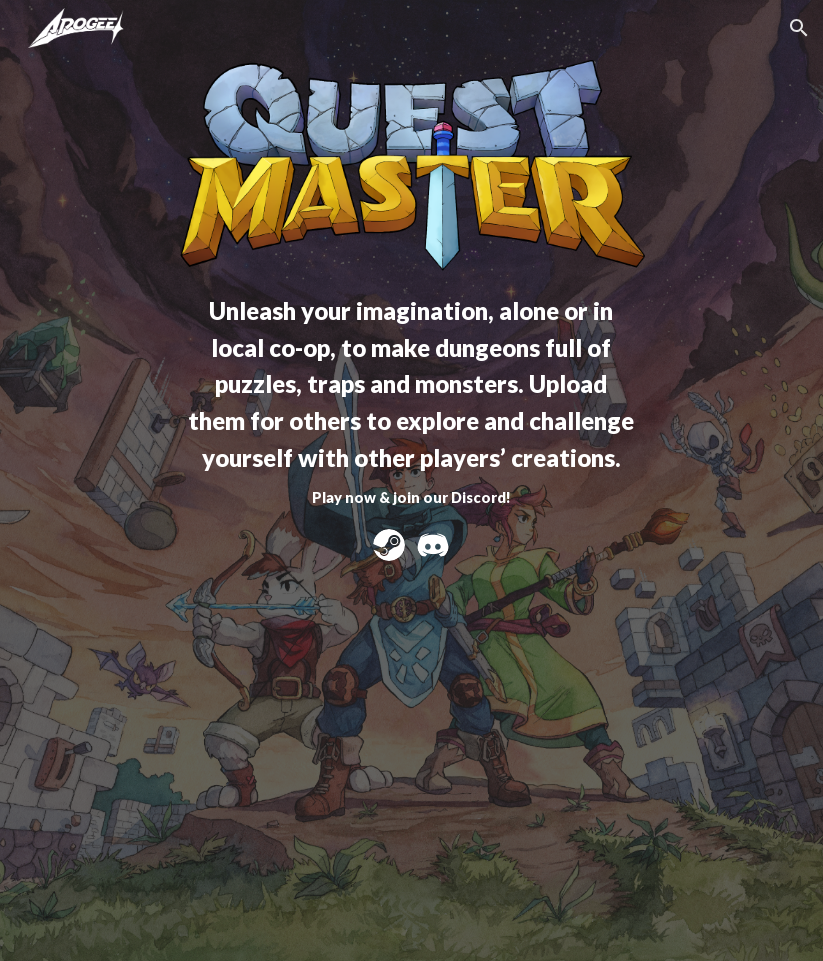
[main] (411, 399)
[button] (799, 28)
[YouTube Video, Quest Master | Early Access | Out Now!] (411, 742)
